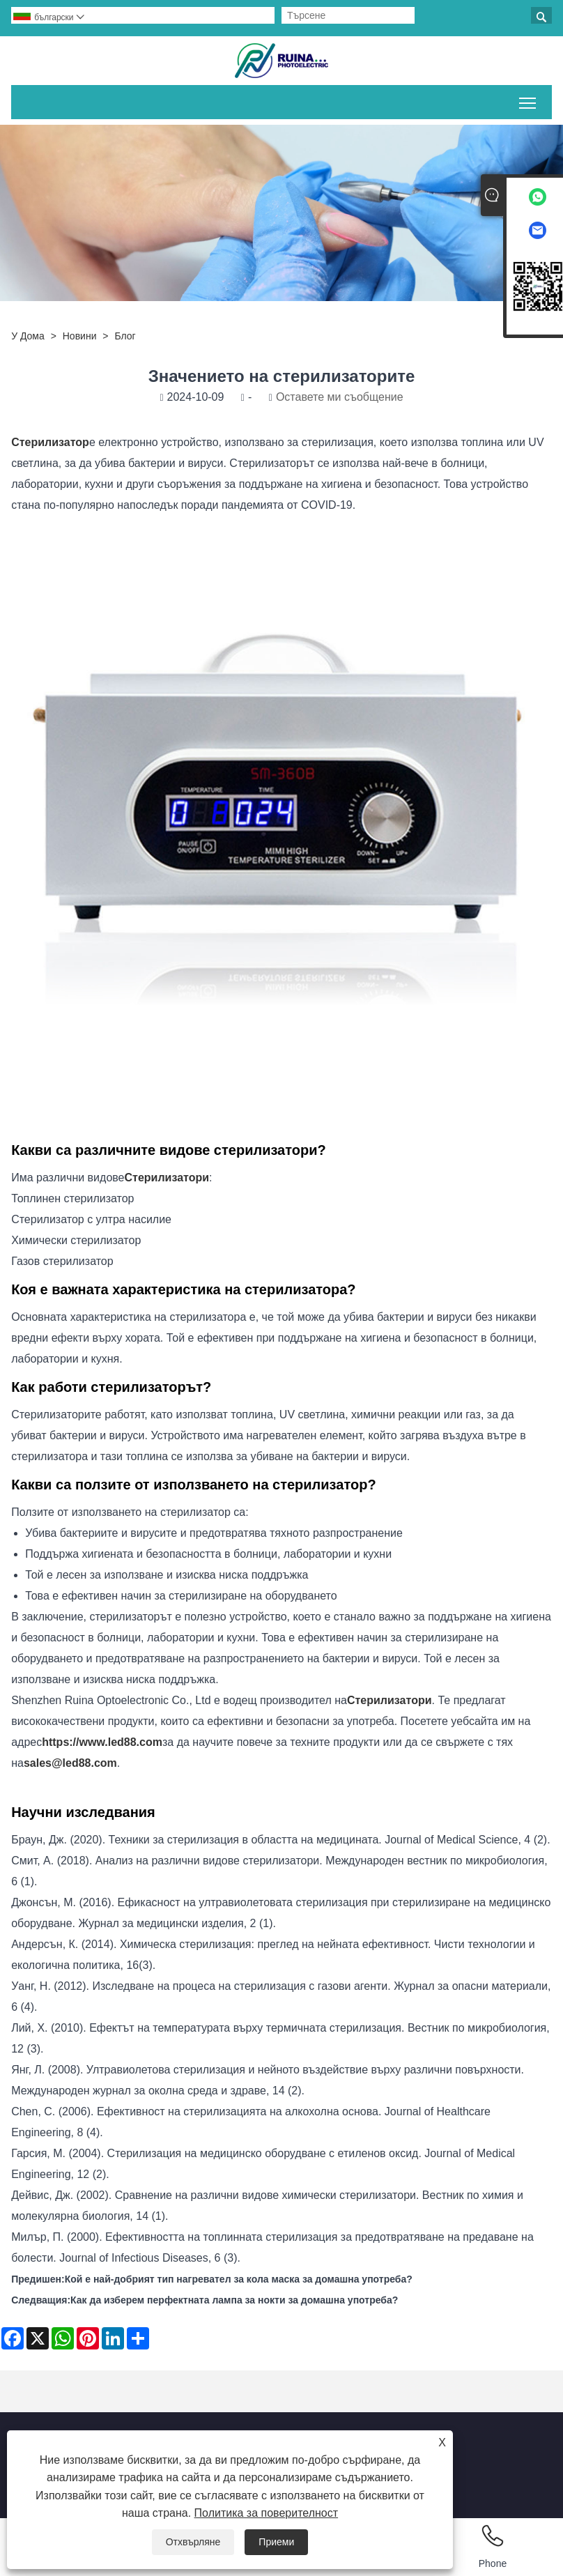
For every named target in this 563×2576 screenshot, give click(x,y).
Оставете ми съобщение (339, 397)
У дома (28, 336)
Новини (80, 336)
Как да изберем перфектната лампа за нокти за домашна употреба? (234, 2300)
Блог (124, 336)
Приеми (276, 2541)
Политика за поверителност (266, 2513)
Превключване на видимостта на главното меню (528, 100)
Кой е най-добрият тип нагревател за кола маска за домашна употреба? (238, 2279)
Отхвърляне (193, 2541)
